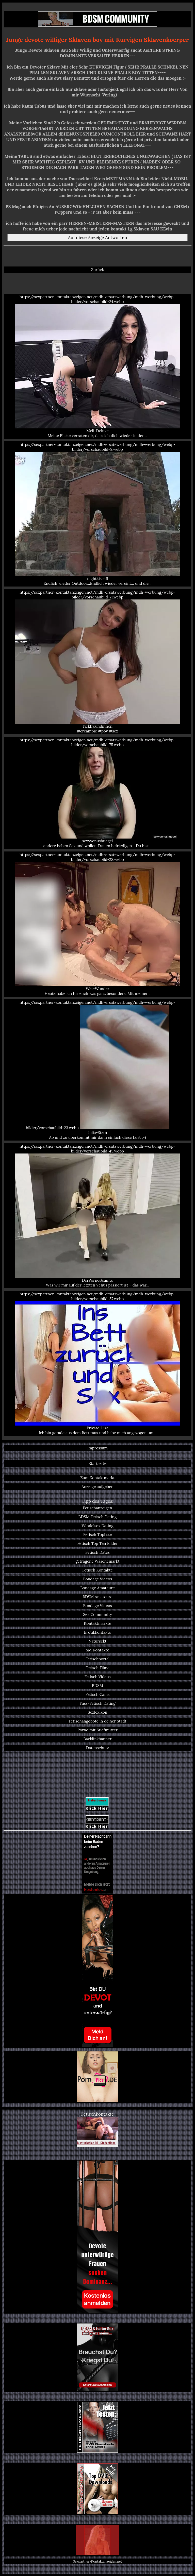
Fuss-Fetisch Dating (97, 1703)
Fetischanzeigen (97, 1508)
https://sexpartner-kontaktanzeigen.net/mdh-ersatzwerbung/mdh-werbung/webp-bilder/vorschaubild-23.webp (97, 1070)
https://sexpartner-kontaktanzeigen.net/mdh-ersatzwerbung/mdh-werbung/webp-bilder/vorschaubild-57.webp (97, 1363)
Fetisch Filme (97, 1667)
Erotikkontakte (97, 1632)
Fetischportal (97, 1659)
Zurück (97, 269)
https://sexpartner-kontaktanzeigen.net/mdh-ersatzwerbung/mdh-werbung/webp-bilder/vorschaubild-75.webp (97, 793)
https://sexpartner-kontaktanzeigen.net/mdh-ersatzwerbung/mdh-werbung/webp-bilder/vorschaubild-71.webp (97, 661)
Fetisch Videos (97, 1676)
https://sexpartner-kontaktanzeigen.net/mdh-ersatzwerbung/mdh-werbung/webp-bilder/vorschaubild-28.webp (97, 924)
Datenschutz (97, 1747)
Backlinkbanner (98, 1738)
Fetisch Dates (97, 1552)
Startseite (97, 1463)
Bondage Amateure (97, 1587)
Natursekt (98, 1641)
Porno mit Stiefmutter (97, 1730)
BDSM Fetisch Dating (97, 1516)
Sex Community (97, 1614)
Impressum (97, 1448)
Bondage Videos (97, 1579)
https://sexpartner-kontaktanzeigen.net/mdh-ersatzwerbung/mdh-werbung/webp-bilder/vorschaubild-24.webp (97, 366)
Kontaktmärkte (97, 1623)
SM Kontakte (97, 1650)
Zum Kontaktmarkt (97, 1477)
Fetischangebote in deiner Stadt (97, 1721)
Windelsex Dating (97, 1525)
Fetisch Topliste (97, 1534)
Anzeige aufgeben (97, 1486)
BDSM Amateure (97, 1596)
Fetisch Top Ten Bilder (97, 1543)
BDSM (97, 1685)
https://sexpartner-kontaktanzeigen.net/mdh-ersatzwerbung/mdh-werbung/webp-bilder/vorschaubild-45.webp (97, 1215)
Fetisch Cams (98, 1694)
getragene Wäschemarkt (97, 1561)
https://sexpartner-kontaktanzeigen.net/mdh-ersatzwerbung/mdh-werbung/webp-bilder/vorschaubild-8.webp (97, 514)
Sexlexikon (97, 1712)
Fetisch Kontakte (97, 1570)
